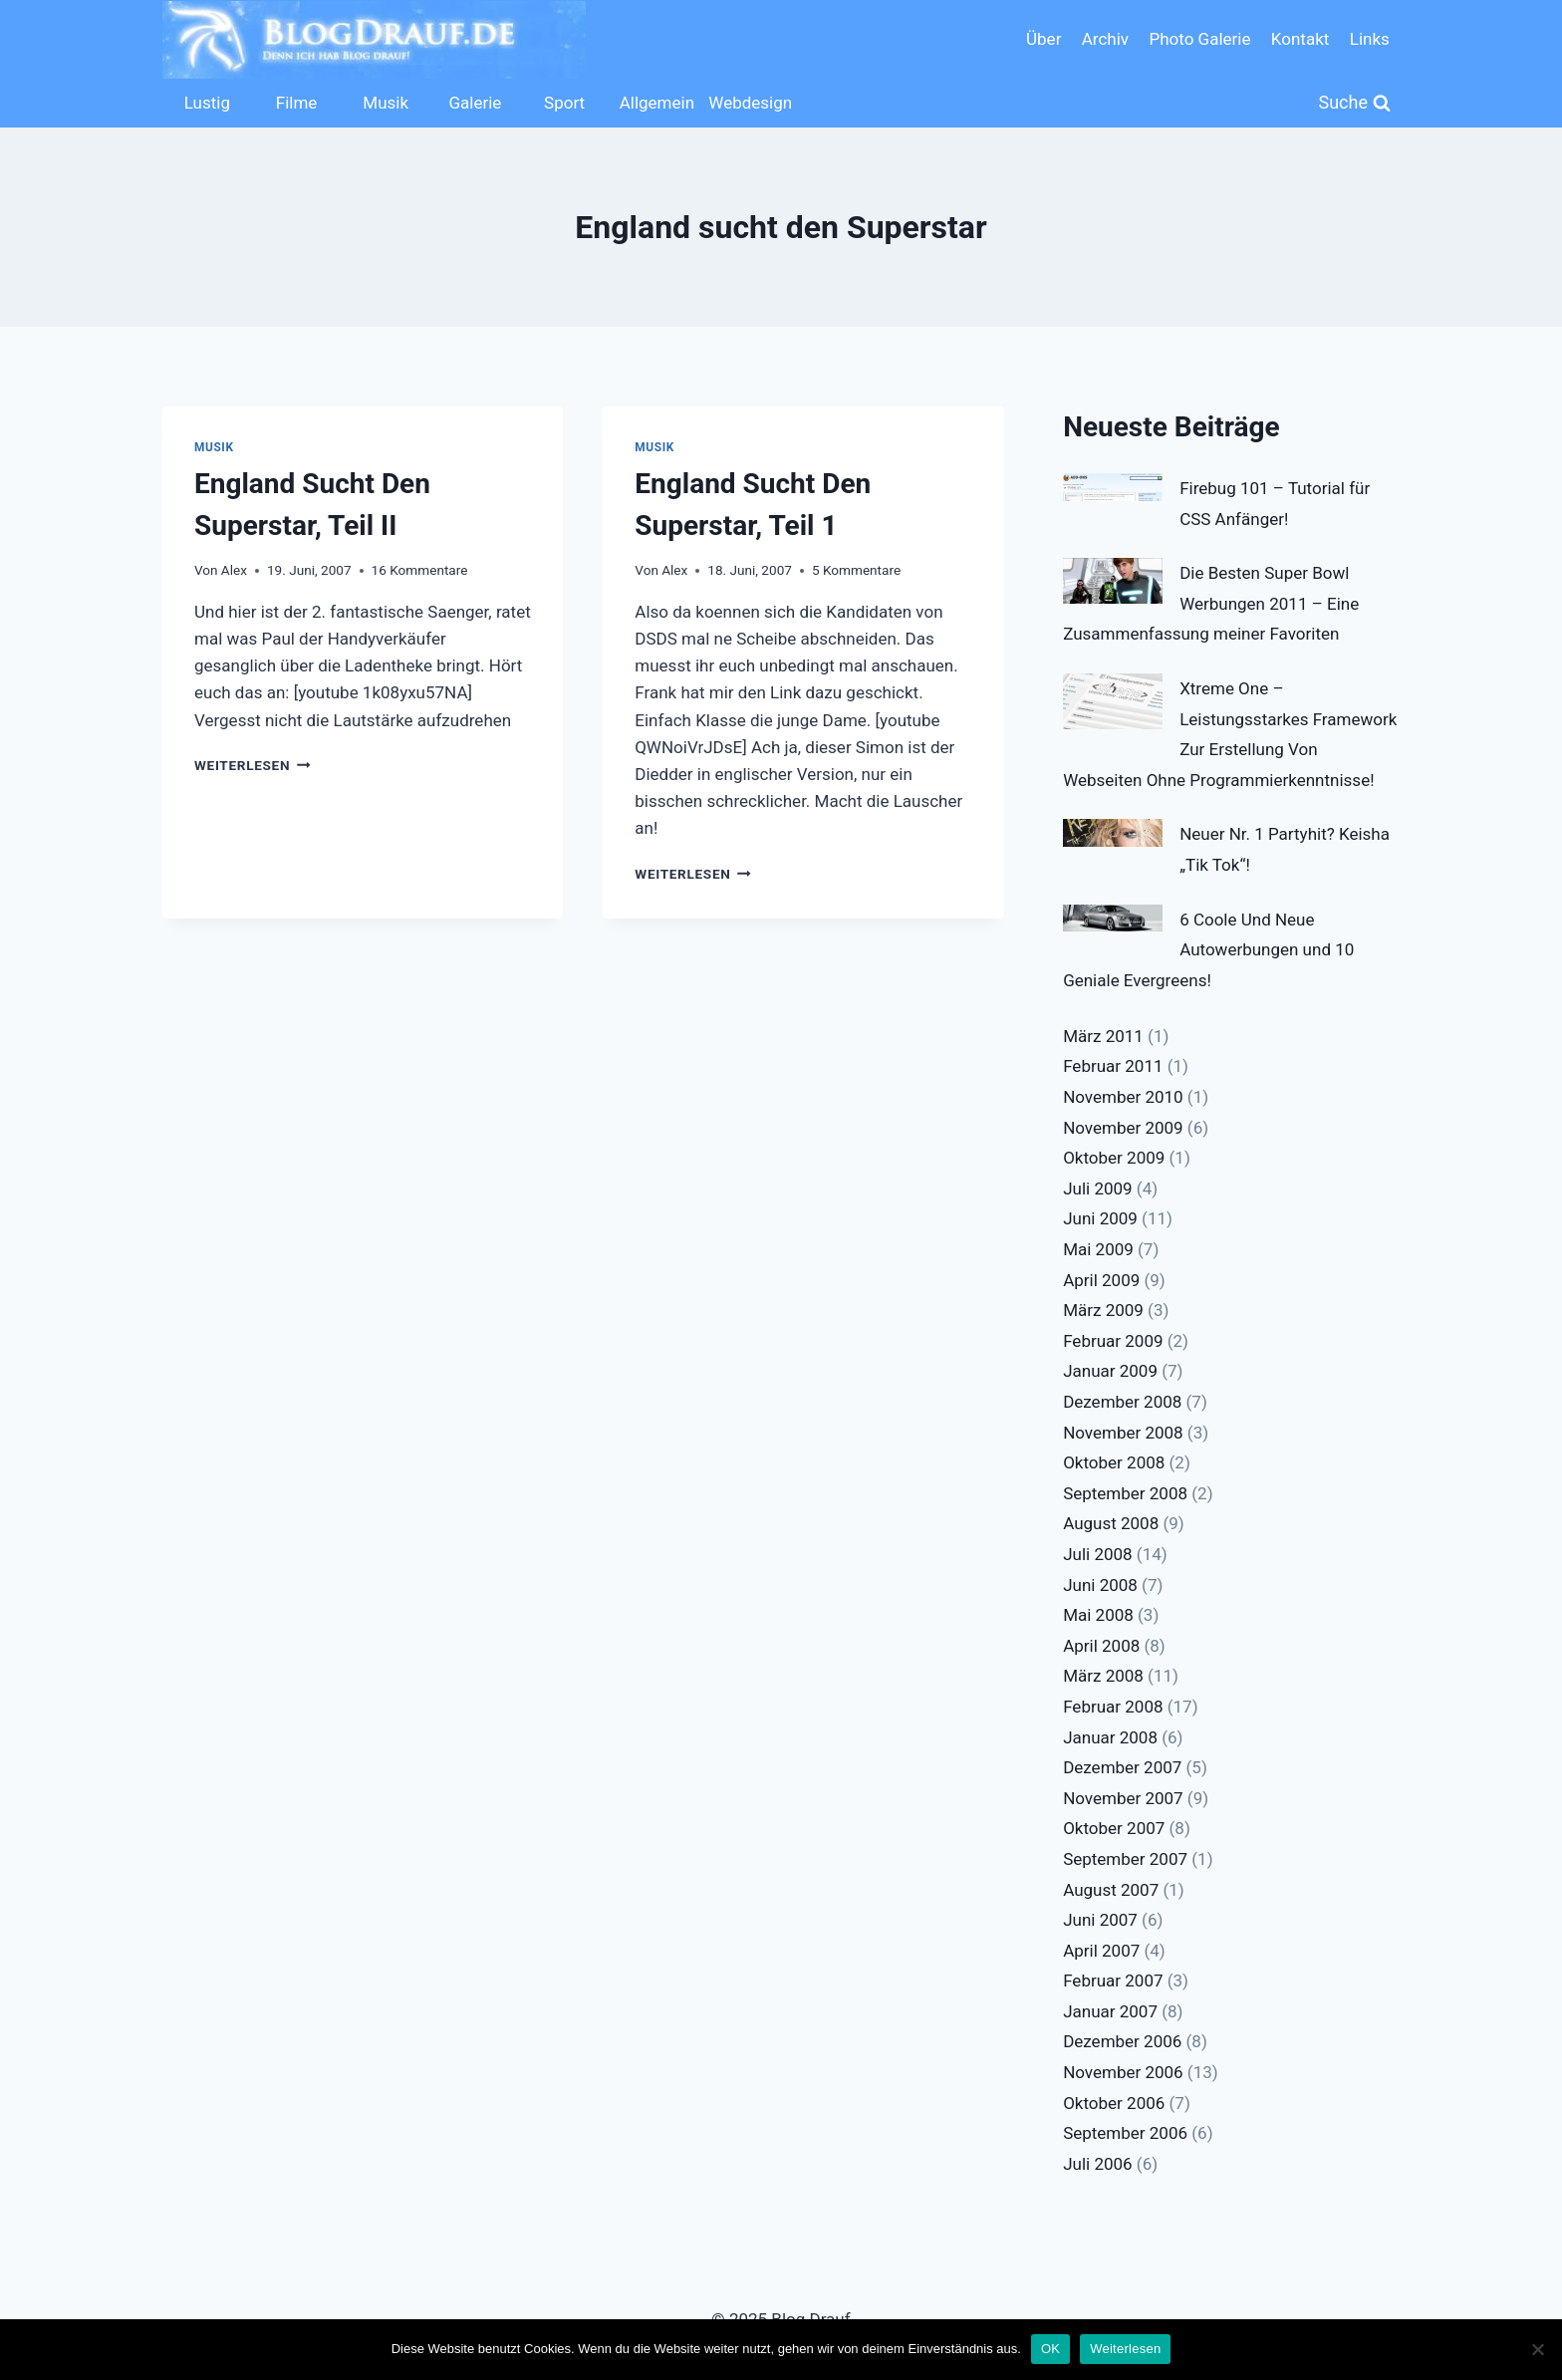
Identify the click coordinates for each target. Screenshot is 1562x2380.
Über (1043, 39)
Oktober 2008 (1114, 1462)
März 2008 (1103, 1676)
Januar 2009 (1110, 1371)
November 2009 (1123, 1128)
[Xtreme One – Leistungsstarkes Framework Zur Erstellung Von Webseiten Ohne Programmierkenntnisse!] (1113, 701)
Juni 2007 (1100, 1920)
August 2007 (1111, 1890)
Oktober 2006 (1114, 2103)
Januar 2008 (1110, 1737)
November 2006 (1123, 2072)
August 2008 (1111, 1523)
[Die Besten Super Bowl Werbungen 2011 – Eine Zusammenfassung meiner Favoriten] (1113, 581)
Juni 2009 (1100, 1218)
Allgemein (657, 103)
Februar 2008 (1113, 1707)
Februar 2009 (1113, 1341)
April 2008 (1101, 1646)
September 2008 (1125, 1493)
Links (1370, 39)
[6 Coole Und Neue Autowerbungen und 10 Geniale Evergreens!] (1113, 918)
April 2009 (1101, 1280)
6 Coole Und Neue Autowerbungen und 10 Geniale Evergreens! (1208, 950)
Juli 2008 (1097, 1554)
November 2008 (1123, 1433)
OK (1050, 2348)
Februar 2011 (1113, 1066)
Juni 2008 (1100, 1585)
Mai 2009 (1098, 1249)
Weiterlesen (252, 765)
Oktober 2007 (1114, 1828)
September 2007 (1125, 1859)
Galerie (474, 103)
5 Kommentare (856, 570)
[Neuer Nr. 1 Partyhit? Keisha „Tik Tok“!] (1113, 833)
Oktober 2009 (1114, 1158)
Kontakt (1300, 39)
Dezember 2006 (1122, 2041)
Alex (234, 570)
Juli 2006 (1097, 2164)
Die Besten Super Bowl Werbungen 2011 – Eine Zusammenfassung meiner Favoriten (1211, 603)
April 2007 (1101, 1951)
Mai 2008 (1098, 1615)
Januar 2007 (1110, 2011)
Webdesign (748, 103)
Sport (564, 103)
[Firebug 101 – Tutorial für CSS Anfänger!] (1113, 487)
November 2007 (1123, 1798)
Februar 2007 (1113, 1980)
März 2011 (1103, 1036)
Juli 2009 (1097, 1188)
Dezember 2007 (1122, 1767)
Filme (297, 103)
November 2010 (1123, 1097)
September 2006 (1125, 2133)
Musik (385, 103)
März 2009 (1103, 1310)
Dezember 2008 (1122, 1402)
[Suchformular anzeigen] (1355, 103)
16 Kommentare (420, 570)
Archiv (1105, 39)
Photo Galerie (1199, 39)
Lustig (207, 103)
